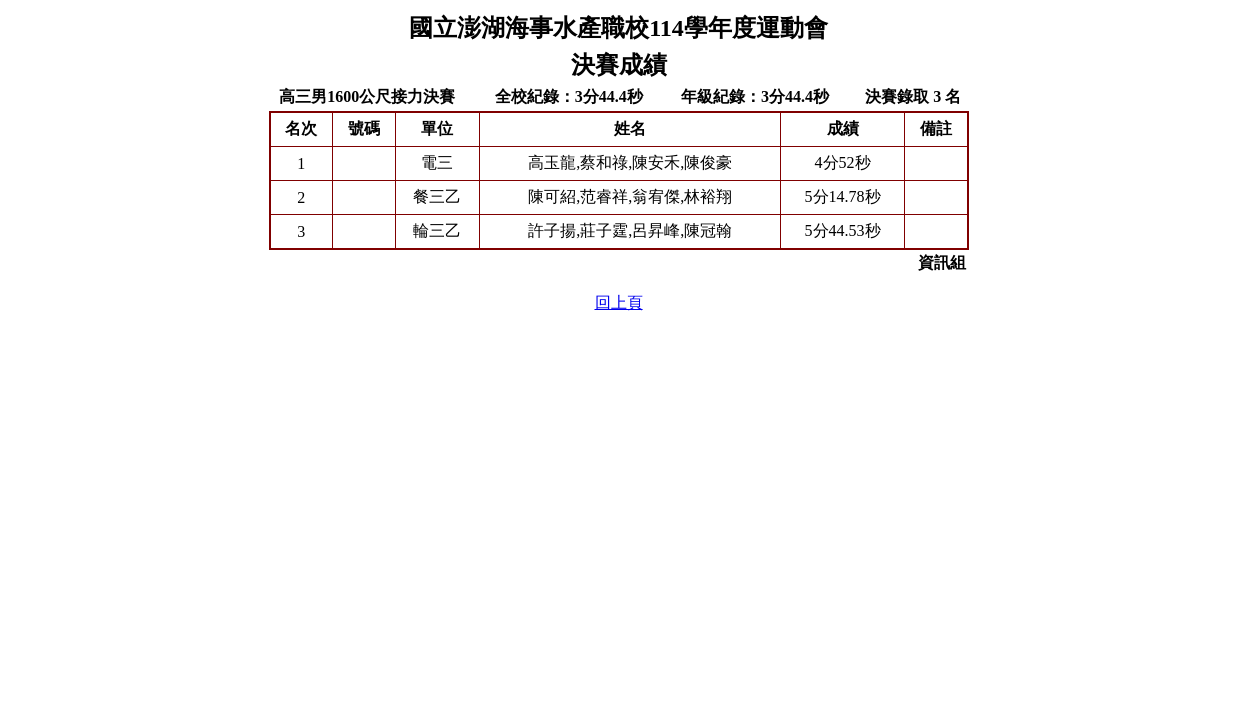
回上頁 (619, 302)
